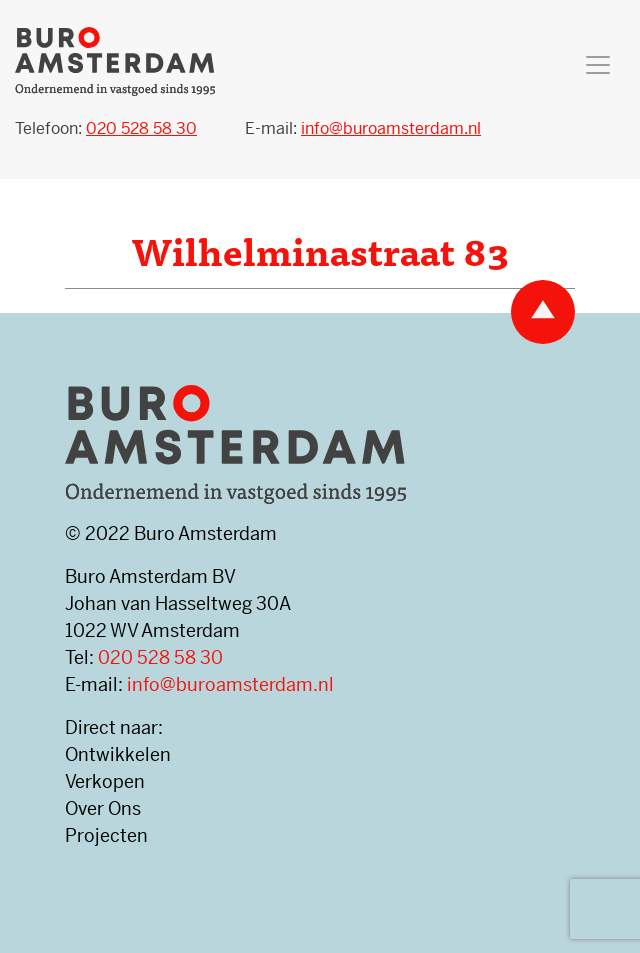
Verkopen (105, 781)
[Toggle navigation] (598, 65)
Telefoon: (106, 128)
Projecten (106, 835)
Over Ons (103, 808)
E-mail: (363, 128)
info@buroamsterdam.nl (230, 684)
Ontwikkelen (118, 754)
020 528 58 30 (160, 657)
